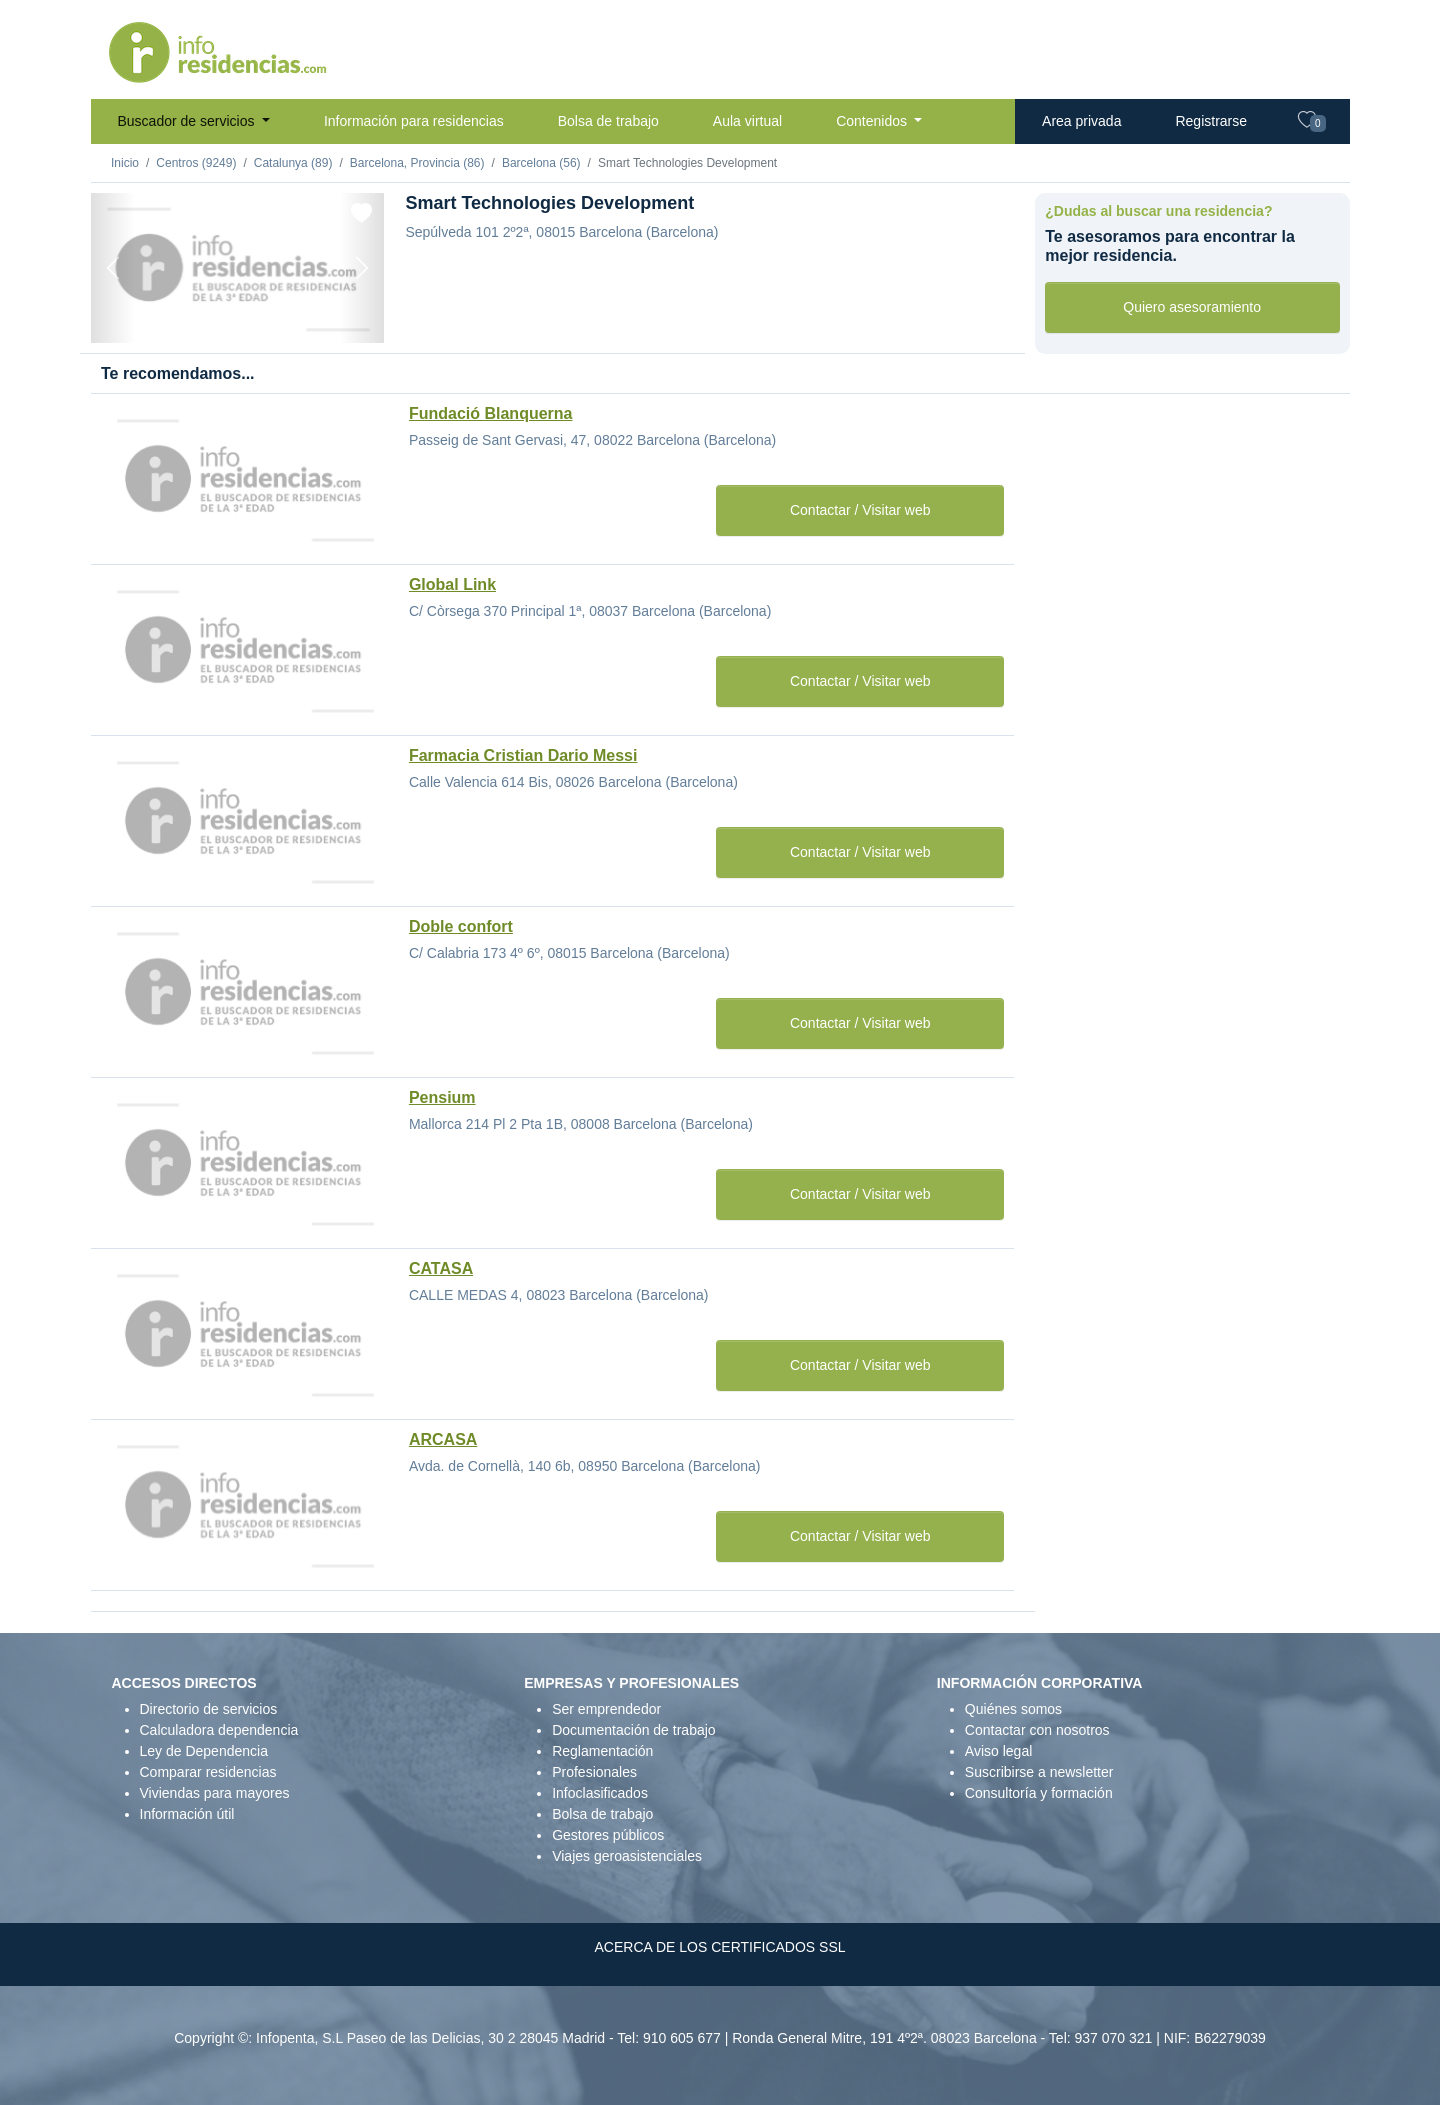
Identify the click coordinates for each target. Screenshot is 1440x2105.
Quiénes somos (1013, 1709)
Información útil (187, 1814)
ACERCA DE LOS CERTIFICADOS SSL (719, 1947)
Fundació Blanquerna (491, 413)
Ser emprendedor (606, 1709)
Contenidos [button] (873, 121)
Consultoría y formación (1039, 1793)
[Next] (362, 268)
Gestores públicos (608, 1835)
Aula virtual (747, 121)
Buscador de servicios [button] (188, 121)
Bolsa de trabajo (608, 121)
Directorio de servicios (209, 1709)
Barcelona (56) (541, 163)
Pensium (442, 1097)
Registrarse (1211, 121)
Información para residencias (414, 121)
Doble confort (461, 926)
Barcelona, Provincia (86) (417, 163)
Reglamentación (602, 1751)
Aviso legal (998, 1751)
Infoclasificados (600, 1793)
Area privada (1081, 121)
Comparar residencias (208, 1772)
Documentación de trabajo (633, 1730)
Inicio (125, 163)
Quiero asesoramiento (1192, 307)
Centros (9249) (196, 163)
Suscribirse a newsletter (1039, 1772)
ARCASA (443, 1439)
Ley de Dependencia (204, 1751)
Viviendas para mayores (215, 1793)
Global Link (452, 584)
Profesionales (594, 1772)
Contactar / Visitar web (860, 510)
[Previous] (113, 268)
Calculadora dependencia (219, 1730)
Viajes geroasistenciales (627, 1856)
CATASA (441, 1268)
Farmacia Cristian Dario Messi (523, 755)
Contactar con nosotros (1037, 1730)
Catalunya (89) (293, 163)
